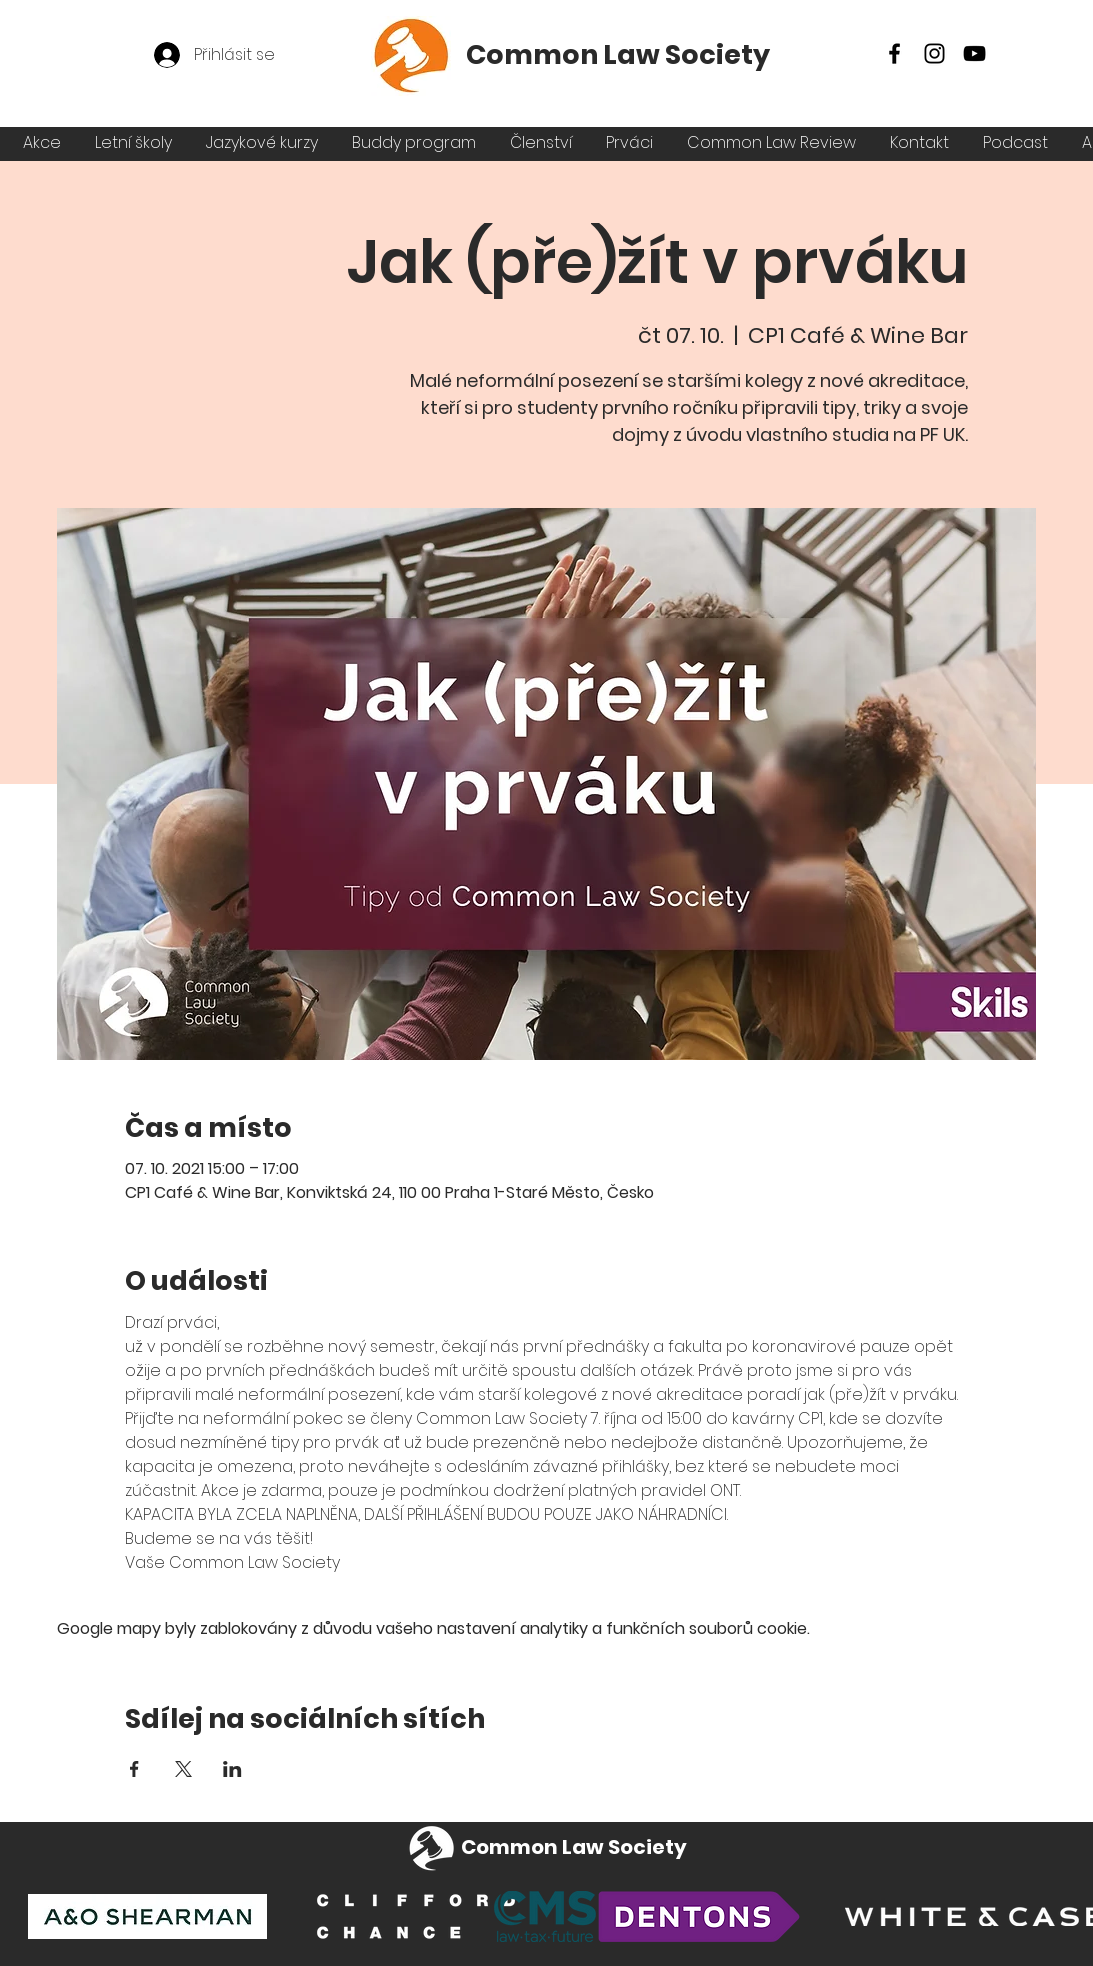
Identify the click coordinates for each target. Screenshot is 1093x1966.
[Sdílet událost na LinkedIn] (232, 1769)
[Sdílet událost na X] (183, 1769)
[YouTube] (974, 53)
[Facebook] (894, 53)
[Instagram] (934, 53)
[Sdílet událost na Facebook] (134, 1769)
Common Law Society (618, 54)
